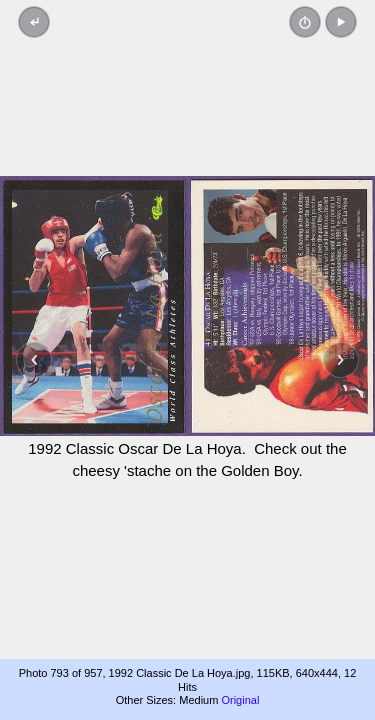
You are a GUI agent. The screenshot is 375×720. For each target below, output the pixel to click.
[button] (341, 22)
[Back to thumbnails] (34, 22)
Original (240, 700)
